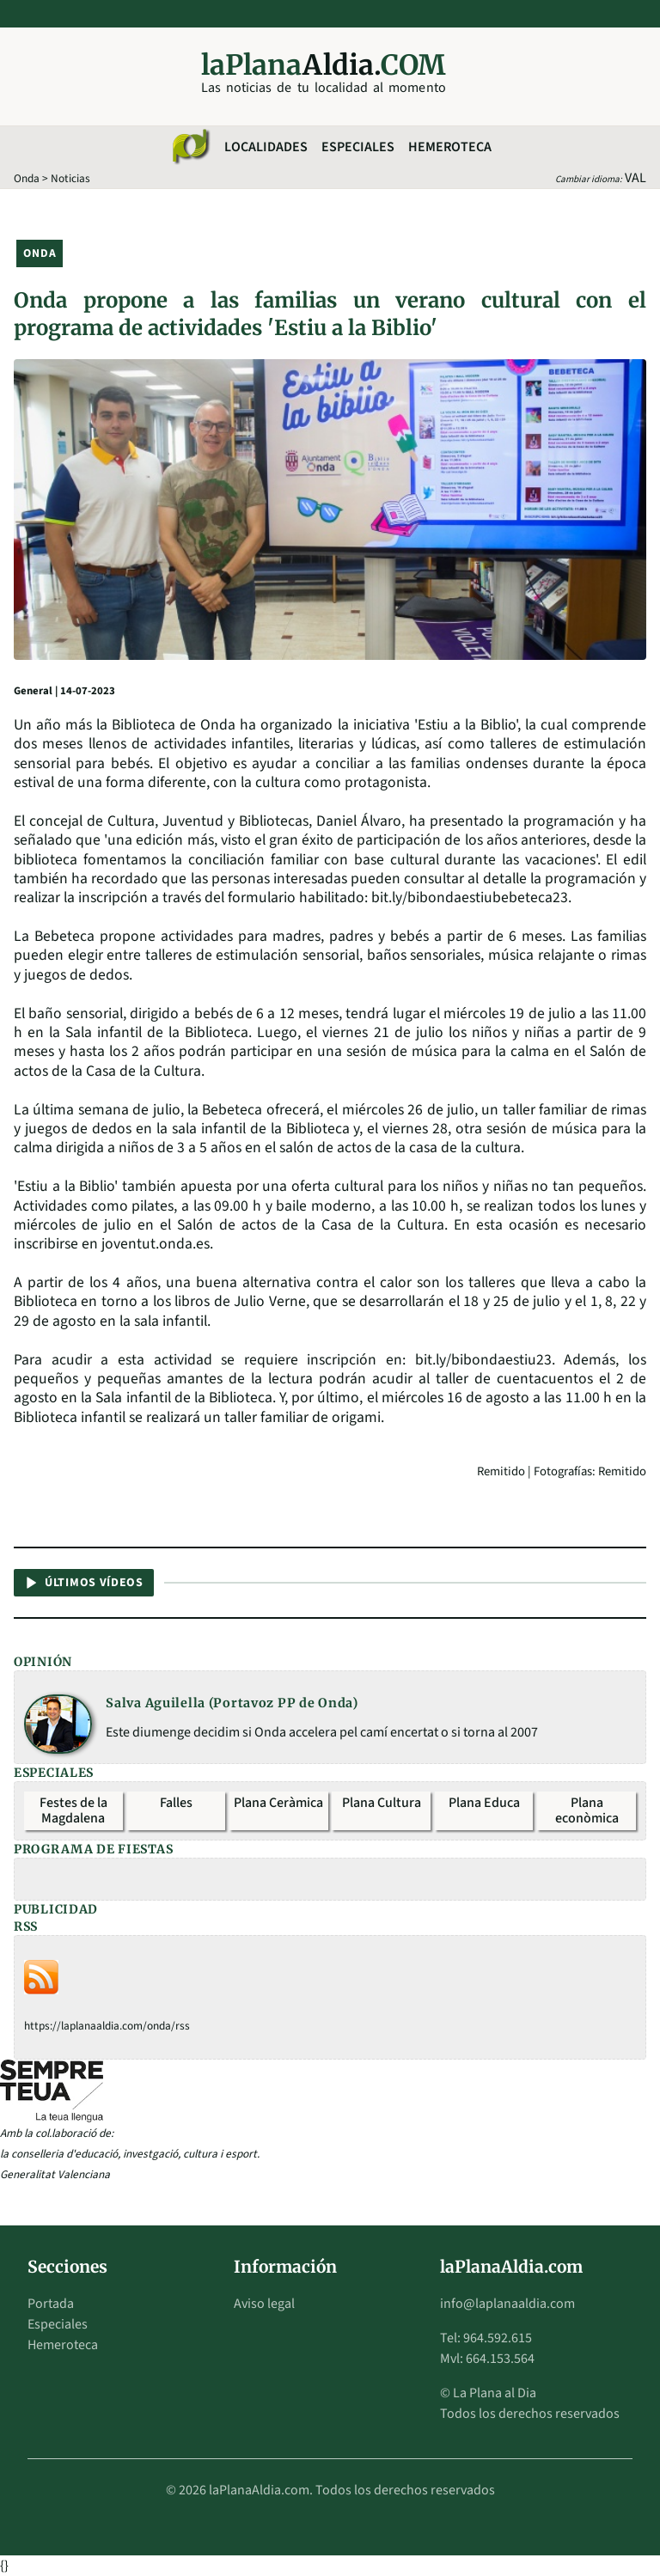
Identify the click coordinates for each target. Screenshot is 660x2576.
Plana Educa (484, 1802)
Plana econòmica (587, 1810)
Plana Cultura (381, 1802)
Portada (51, 2303)
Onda (27, 178)
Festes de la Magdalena (73, 1810)
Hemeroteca (450, 146)
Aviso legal (264, 2303)
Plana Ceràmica (278, 1802)
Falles (176, 1802)
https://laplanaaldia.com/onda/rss (107, 2025)
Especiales (357, 146)
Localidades (266, 146)
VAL (635, 177)
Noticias (70, 178)
